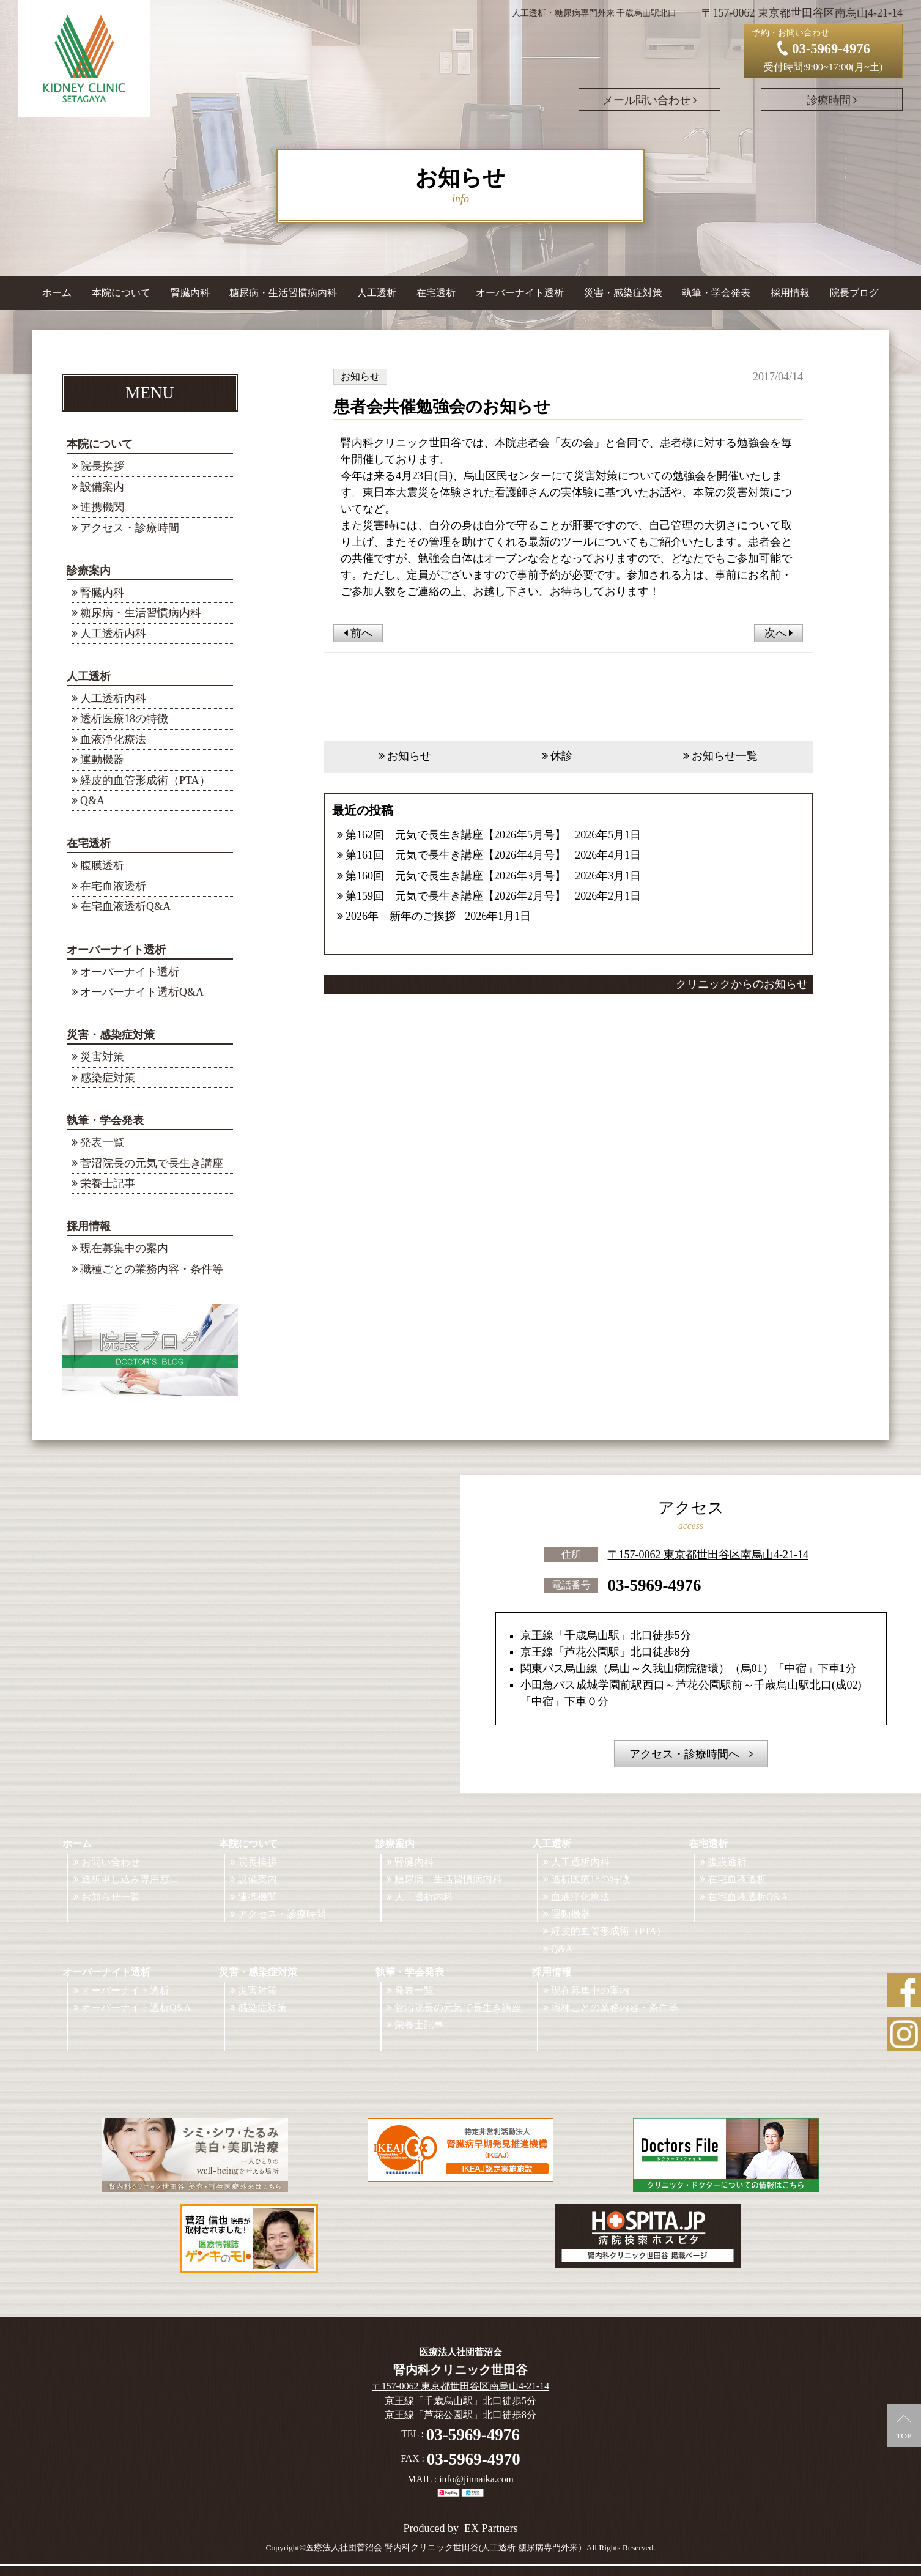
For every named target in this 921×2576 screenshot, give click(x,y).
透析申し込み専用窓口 (130, 1879)
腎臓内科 (190, 292)
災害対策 (102, 1057)
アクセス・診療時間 (129, 528)
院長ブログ (854, 292)
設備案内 (102, 487)
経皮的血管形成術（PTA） (145, 780)
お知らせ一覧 (725, 756)
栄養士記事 (107, 1183)
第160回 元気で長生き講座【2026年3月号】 (456, 876)
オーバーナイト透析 (116, 950)
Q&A (92, 800)
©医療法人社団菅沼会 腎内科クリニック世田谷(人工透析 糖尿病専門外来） (442, 2547)
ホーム (57, 292)
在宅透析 (89, 843)
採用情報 (89, 1226)
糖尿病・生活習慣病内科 (283, 292)
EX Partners (490, 2528)
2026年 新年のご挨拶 (401, 916)
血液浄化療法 (113, 739)
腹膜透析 (102, 865)
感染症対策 (107, 1077)
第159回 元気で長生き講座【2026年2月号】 (456, 896)
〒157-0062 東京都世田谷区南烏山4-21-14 (708, 1555)
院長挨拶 (102, 466)
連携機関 (102, 507)
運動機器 (102, 759)
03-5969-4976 (654, 1585)
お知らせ (409, 756)
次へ (778, 633)
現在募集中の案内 (124, 1248)
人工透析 (89, 676)
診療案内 (89, 570)
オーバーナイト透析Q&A (142, 992)
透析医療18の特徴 (124, 718)
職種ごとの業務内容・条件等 (151, 1269)
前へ (358, 633)
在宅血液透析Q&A (125, 906)
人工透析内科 (113, 633)
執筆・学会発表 (105, 1120)
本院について (100, 444)
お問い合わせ (110, 1862)
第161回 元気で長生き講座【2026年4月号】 (456, 855)
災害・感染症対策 (111, 1035)
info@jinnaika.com (476, 2479)
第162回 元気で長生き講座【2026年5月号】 (456, 835)
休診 (561, 756)
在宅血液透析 (113, 886)
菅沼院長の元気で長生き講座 (151, 1163)
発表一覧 (102, 1142)
